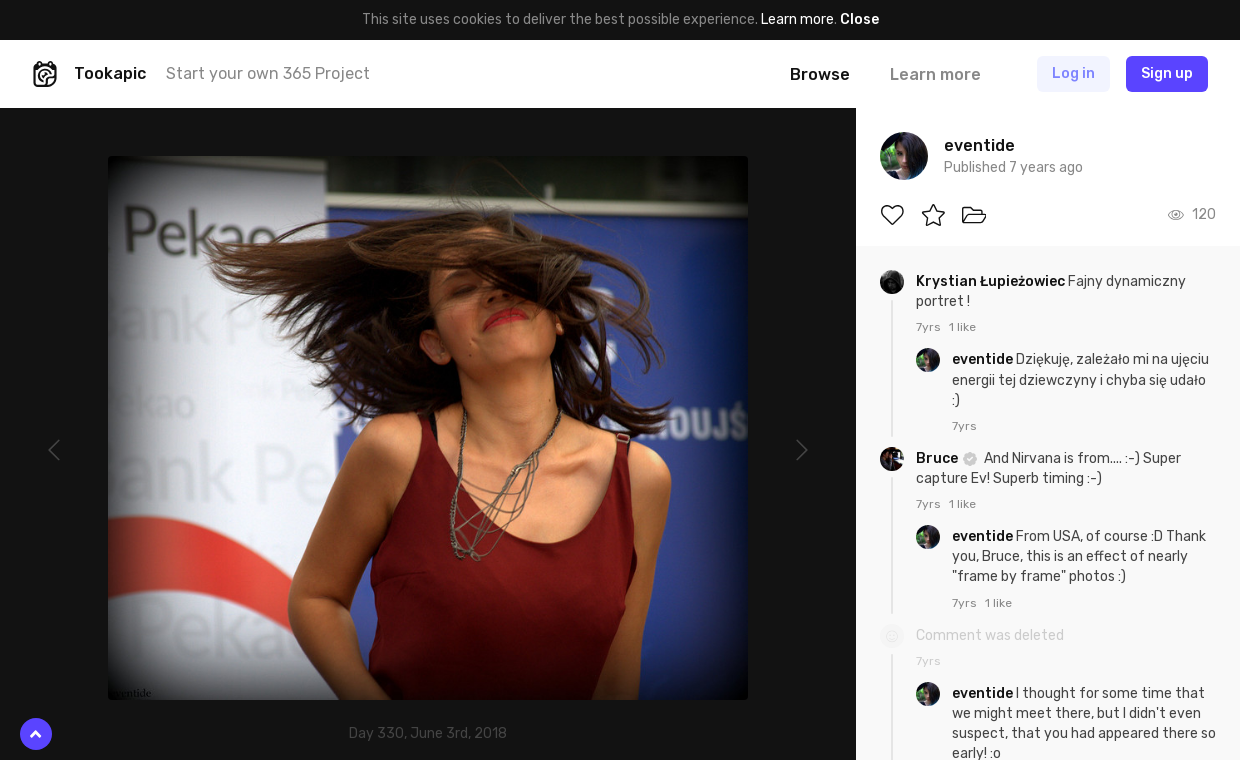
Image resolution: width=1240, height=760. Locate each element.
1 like (962, 327)
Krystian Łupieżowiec (992, 281)
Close (859, 19)
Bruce (938, 458)
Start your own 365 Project (268, 73)
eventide (984, 359)
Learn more (797, 19)
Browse (820, 74)
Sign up (1167, 73)
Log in (1073, 73)
